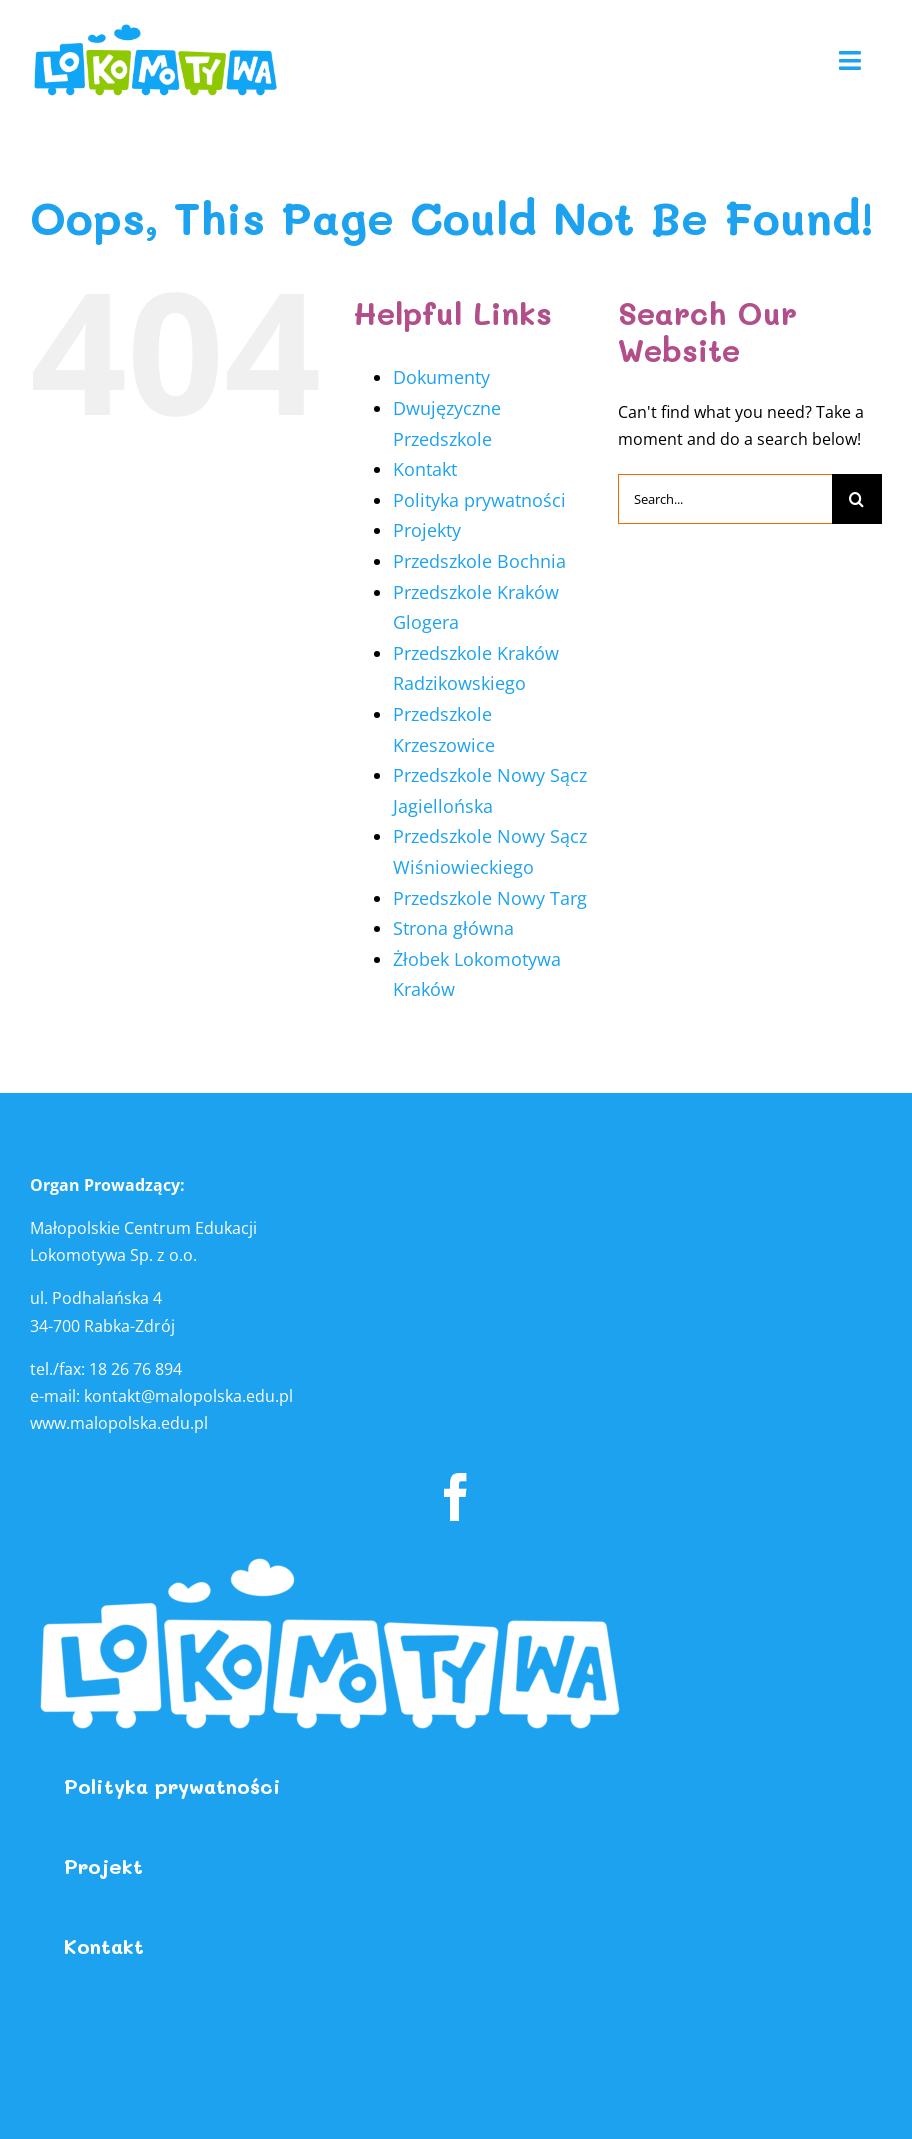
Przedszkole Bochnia (479, 561)
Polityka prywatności (479, 500)
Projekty (427, 530)
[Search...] (725, 499)
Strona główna (453, 928)
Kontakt (425, 469)
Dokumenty (441, 377)
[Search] (857, 499)
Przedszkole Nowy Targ (490, 898)
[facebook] (456, 1497)
